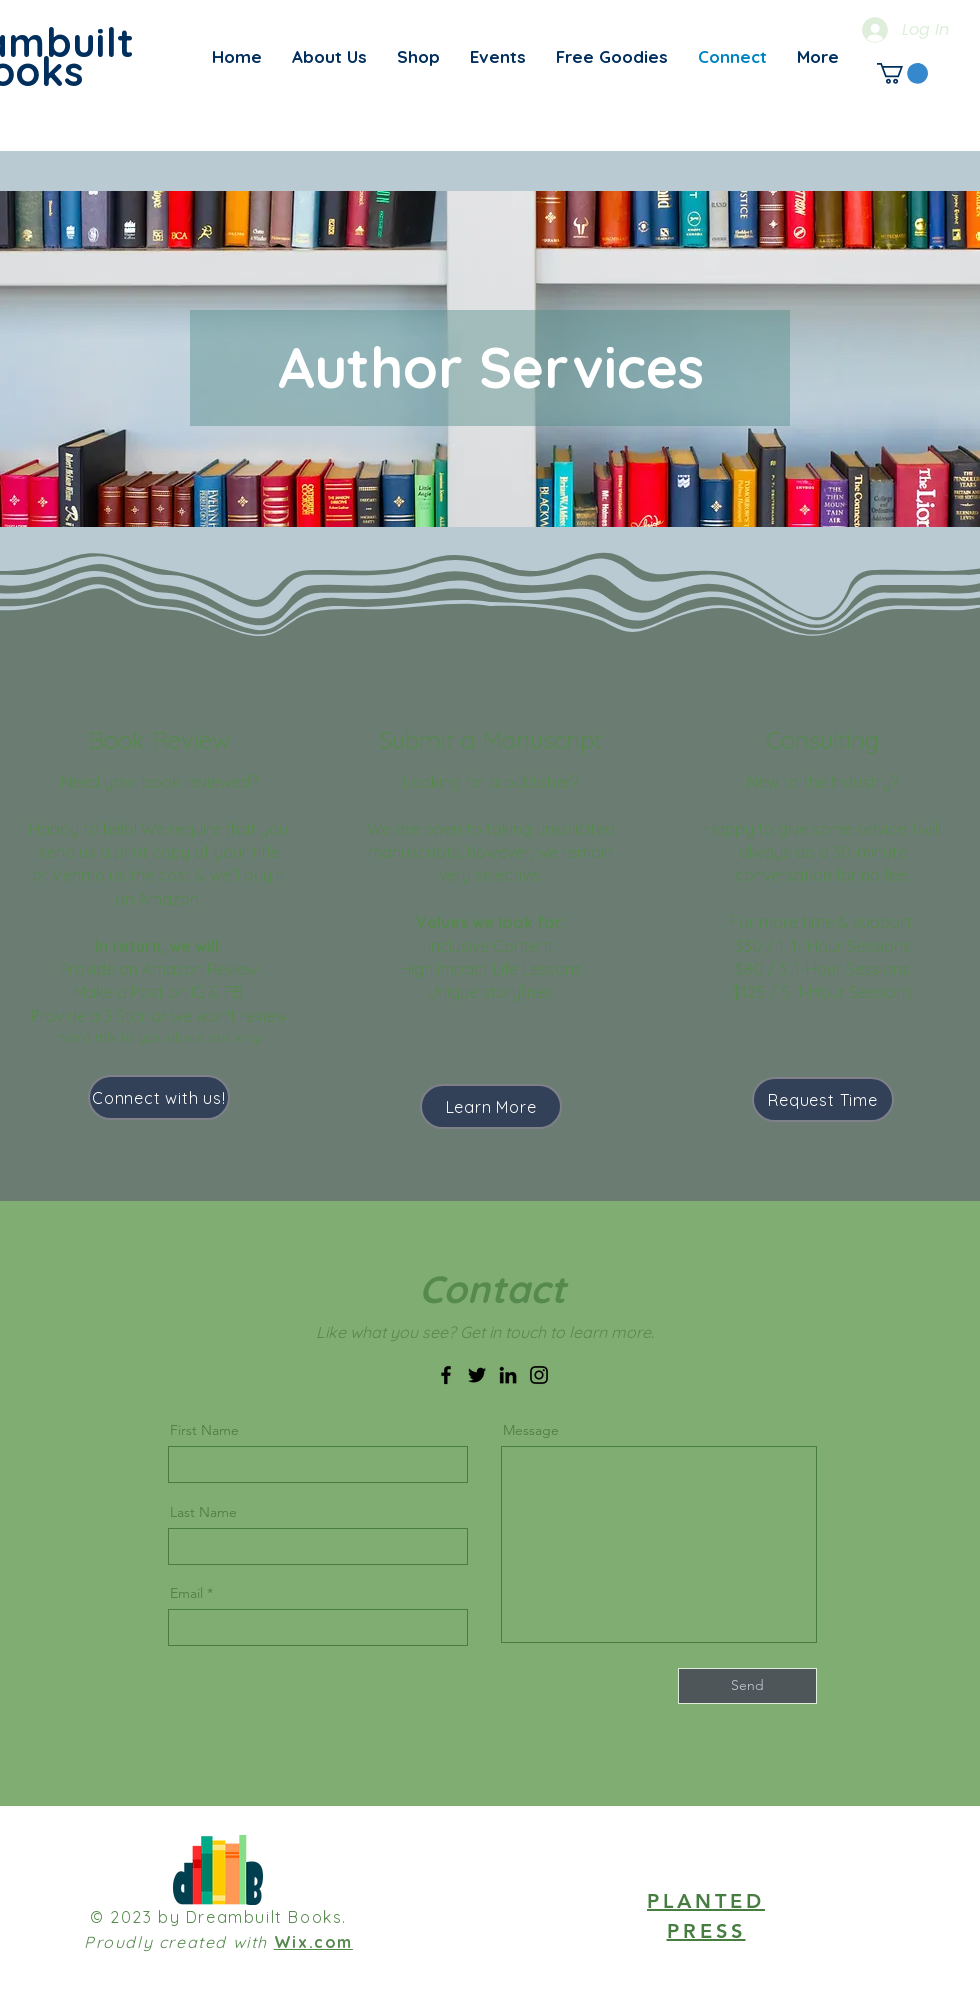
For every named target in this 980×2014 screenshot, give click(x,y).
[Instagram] (539, 1375)
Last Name (203, 1512)
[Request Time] (823, 1099)
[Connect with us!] (159, 1097)
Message (531, 1430)
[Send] (747, 1686)
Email (186, 1593)
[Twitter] (477, 1375)
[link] (902, 73)
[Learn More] (491, 1106)
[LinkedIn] (508, 1375)
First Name (204, 1430)
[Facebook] (446, 1375)
